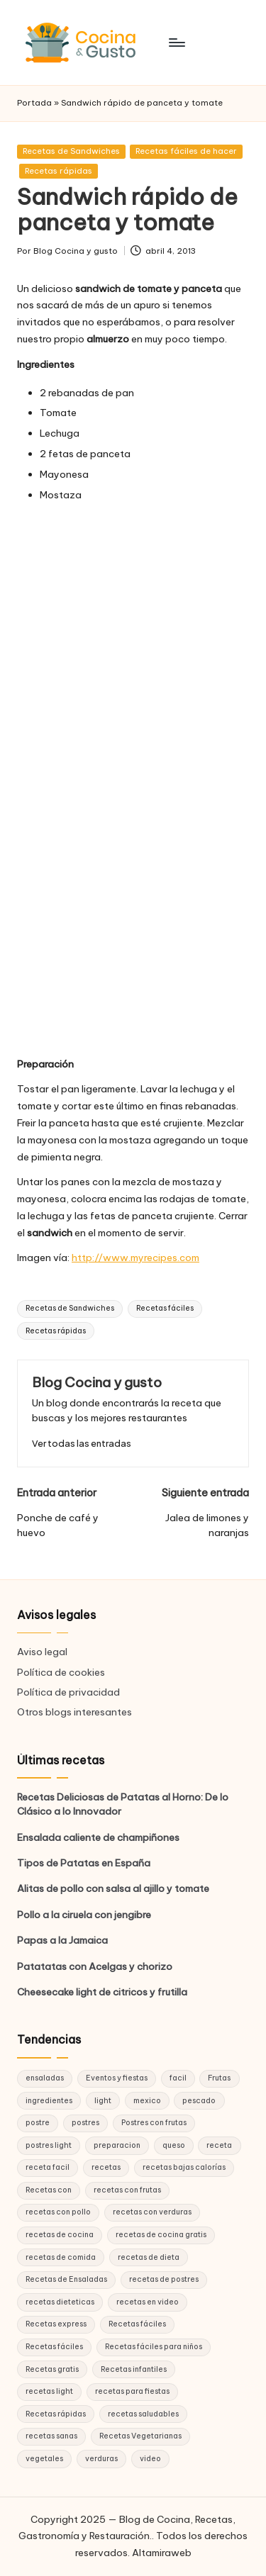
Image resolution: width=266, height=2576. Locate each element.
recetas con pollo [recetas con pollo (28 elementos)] (58, 2212)
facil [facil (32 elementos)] (178, 2078)
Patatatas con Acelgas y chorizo (94, 1966)
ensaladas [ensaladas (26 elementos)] (45, 2078)
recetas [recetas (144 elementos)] (106, 2167)
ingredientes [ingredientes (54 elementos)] (49, 2100)
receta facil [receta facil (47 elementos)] (48, 2167)
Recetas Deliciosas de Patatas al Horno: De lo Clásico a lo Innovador (122, 1804)
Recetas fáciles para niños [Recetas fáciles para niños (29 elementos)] (153, 2346)
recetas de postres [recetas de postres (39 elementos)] (164, 2279)
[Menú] (176, 42)
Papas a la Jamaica (62, 1940)
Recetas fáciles (165, 1308)
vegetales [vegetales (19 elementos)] (44, 2458)
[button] (81, 1443)
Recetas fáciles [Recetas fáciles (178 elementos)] (137, 2324)
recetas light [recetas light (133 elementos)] (49, 2391)
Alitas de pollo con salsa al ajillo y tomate (113, 1888)
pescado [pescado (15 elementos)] (199, 2100)
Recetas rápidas (58, 171)
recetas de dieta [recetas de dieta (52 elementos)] (148, 2257)
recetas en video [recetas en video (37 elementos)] (147, 2302)
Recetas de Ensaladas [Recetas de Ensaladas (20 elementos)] (66, 2279)
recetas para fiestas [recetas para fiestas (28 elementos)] (132, 2391)
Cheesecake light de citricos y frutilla (102, 1992)
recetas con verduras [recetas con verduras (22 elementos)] (152, 2212)
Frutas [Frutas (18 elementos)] (219, 2078)
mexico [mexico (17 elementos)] (147, 2100)
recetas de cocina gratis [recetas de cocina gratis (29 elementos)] (161, 2234)
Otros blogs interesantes (74, 1712)
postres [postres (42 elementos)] (85, 2122)
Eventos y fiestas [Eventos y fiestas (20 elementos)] (117, 2078)
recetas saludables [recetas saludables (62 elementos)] (143, 2414)
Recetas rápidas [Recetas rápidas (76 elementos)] (56, 2414)
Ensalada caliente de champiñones (98, 1837)
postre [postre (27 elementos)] (38, 2122)
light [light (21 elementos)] (102, 2100)
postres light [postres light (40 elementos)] (49, 2145)
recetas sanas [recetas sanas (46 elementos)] (51, 2436)
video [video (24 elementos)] (150, 2458)
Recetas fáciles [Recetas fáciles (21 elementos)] (54, 2346)
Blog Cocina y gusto (97, 1382)
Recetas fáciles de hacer (186, 151)
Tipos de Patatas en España (83, 1863)
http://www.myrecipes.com (135, 1257)
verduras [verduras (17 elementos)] (101, 2458)
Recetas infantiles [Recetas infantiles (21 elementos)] (134, 2369)
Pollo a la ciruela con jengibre (84, 1914)
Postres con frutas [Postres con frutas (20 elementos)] (154, 2122)
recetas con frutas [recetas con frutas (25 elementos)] (127, 2190)
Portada (34, 103)
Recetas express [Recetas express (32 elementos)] (56, 2324)
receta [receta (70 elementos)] (219, 2145)
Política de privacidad (68, 1692)
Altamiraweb (162, 2552)
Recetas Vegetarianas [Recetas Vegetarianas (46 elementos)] (140, 2436)
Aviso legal (42, 1651)
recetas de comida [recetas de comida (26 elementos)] (61, 2257)
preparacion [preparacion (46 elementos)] (117, 2145)
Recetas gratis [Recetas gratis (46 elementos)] (52, 2369)
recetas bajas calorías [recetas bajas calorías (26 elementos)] (184, 2167)
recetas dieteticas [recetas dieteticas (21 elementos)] (60, 2302)
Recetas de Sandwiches (71, 151)
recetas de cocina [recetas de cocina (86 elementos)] (60, 2234)
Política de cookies (61, 1672)
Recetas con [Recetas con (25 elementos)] (49, 2190)
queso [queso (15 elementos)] (173, 2145)
